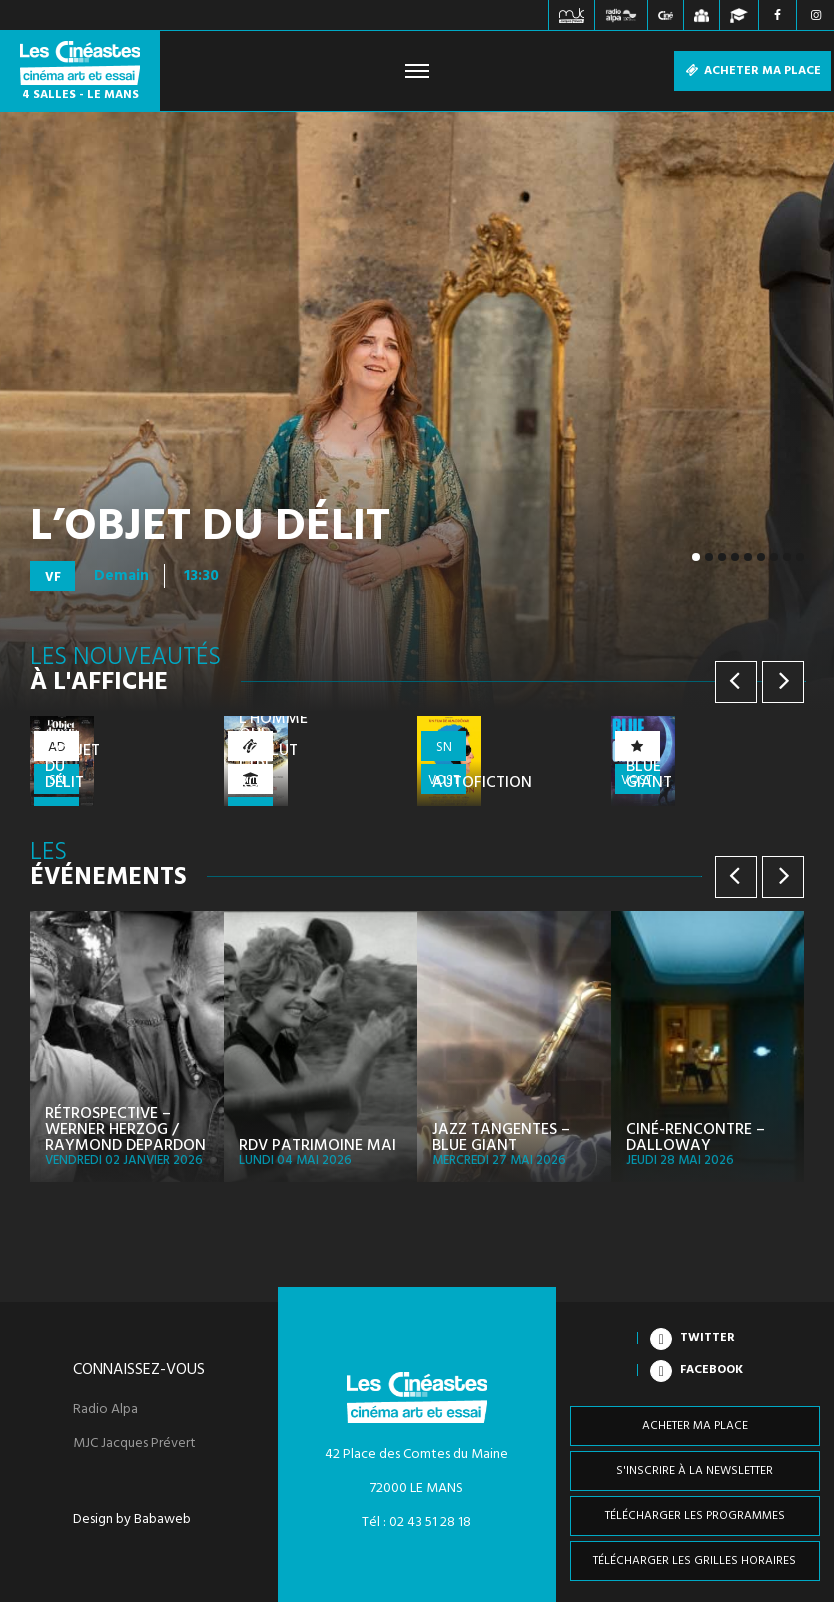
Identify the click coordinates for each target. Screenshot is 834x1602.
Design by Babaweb (132, 1520)
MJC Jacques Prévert (134, 1444)
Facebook (711, 1370)
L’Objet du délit (210, 528)
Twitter (707, 1338)
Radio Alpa (105, 1410)
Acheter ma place (752, 71)
